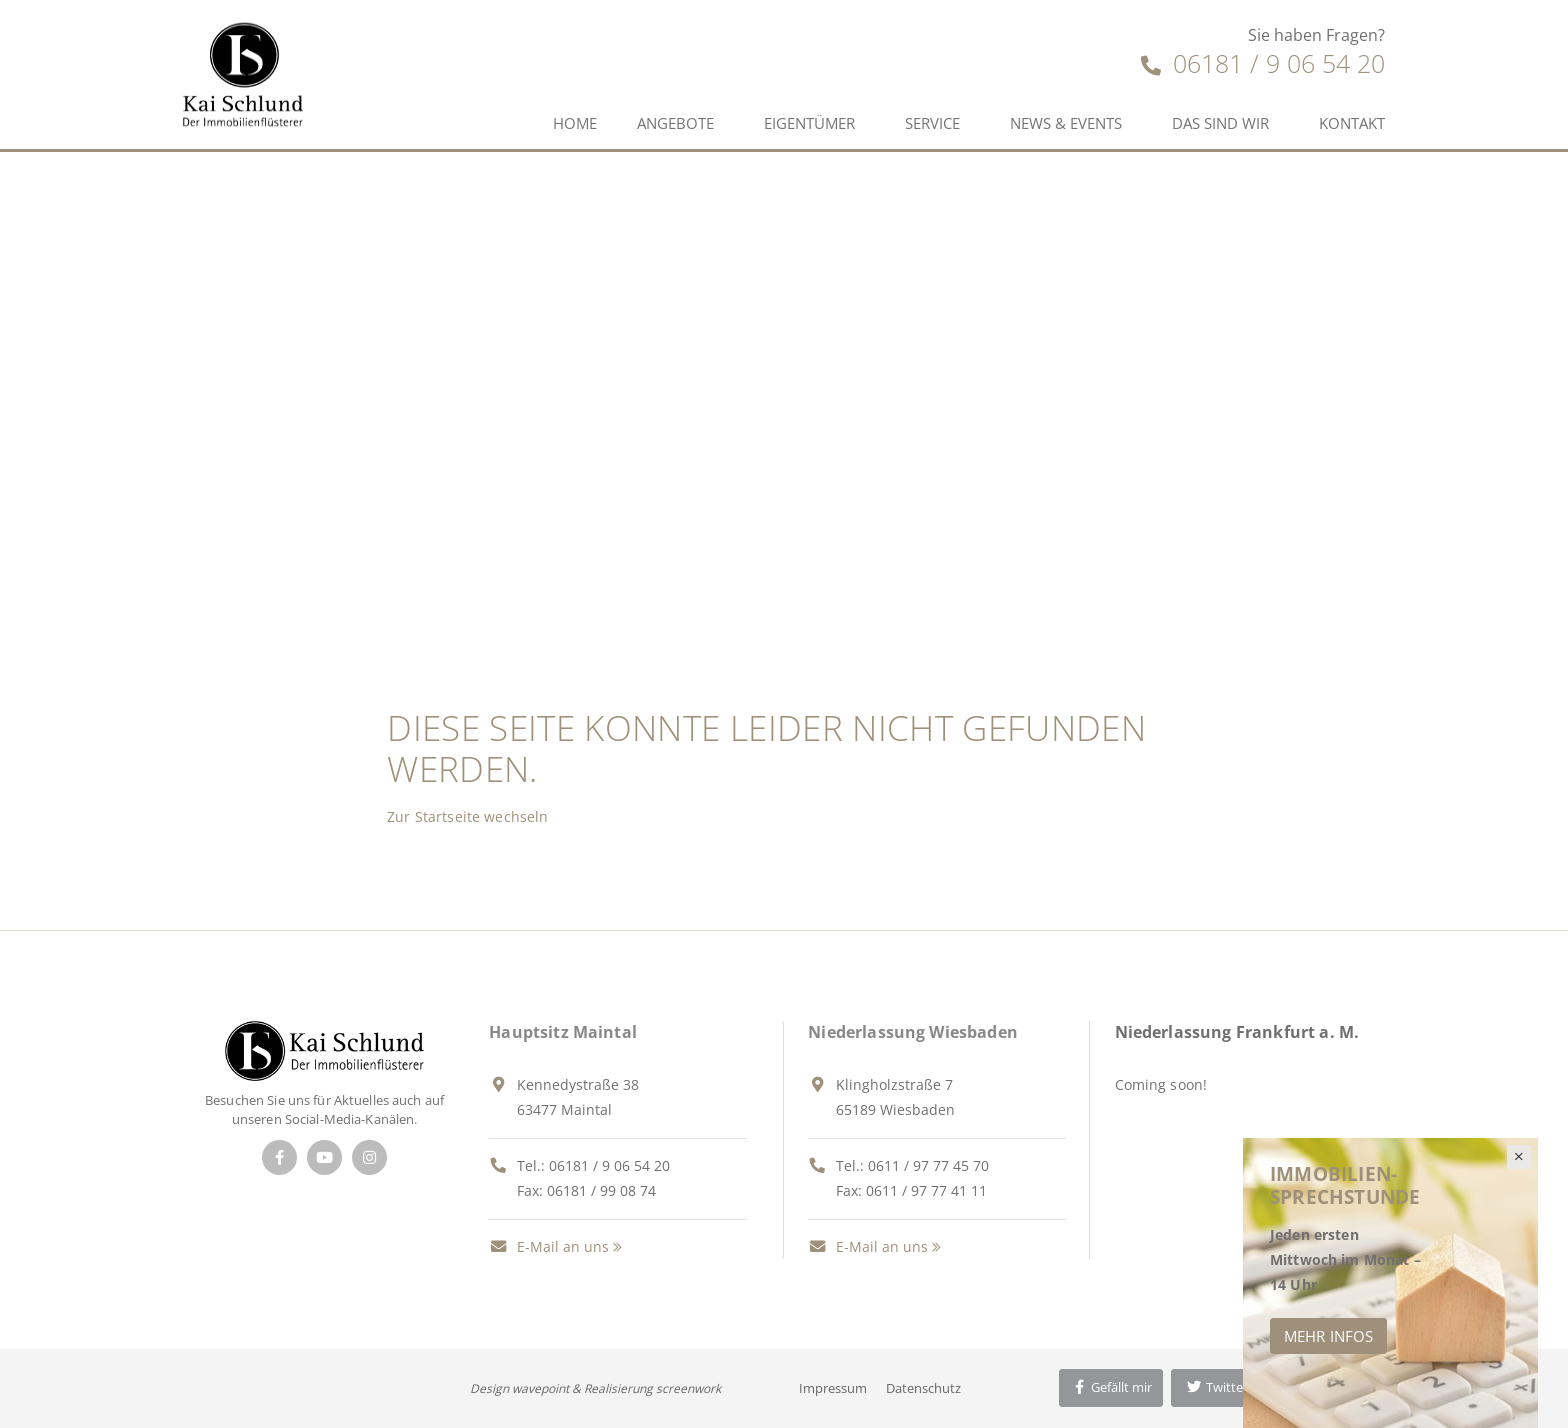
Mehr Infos (1328, 1336)
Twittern (1220, 1387)
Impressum (833, 1388)
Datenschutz (923, 1388)
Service (932, 123)
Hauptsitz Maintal (563, 1032)
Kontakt (1352, 123)
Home (575, 123)
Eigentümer (809, 123)
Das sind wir (1220, 123)
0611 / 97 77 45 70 (928, 1165)
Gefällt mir (1111, 1387)
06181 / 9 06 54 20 (1263, 63)
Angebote (675, 123)
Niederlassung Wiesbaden (913, 1032)
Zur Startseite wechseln (467, 816)
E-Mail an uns (549, 1246)
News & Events (1066, 123)
